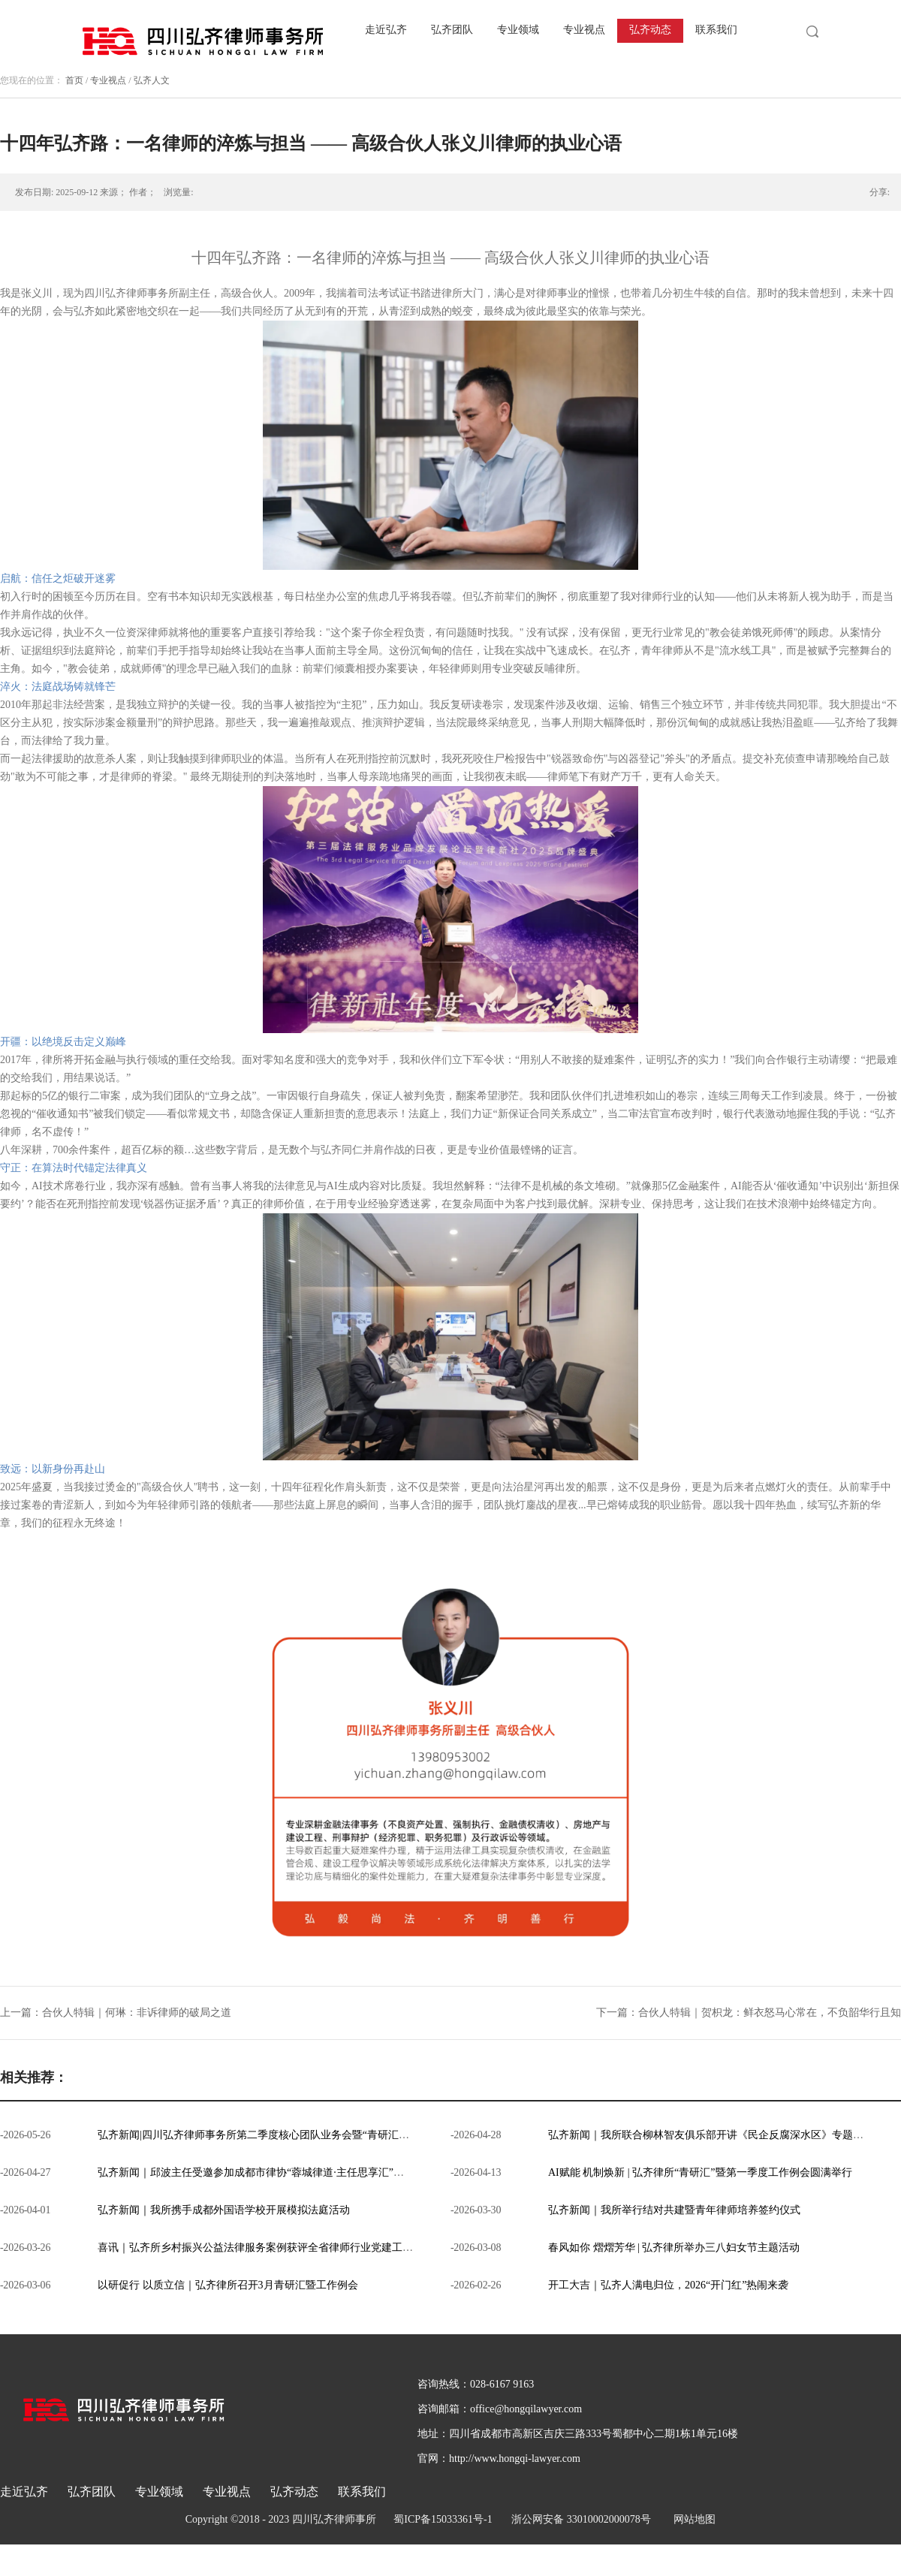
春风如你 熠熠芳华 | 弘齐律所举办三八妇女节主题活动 (674, 2247)
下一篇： (748, 2012)
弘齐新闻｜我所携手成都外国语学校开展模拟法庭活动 (224, 2210)
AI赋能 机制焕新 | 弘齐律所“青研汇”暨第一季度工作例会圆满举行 (700, 2172)
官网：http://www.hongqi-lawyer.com (498, 2458)
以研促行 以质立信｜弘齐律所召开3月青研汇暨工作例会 (228, 2285)
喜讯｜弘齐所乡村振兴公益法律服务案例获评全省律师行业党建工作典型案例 (276, 2247)
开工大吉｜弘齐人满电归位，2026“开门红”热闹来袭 (668, 2285)
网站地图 (692, 2519)
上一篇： (115, 2012)
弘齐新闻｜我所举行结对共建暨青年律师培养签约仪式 (674, 2210)
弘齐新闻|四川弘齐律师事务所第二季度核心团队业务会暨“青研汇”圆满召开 (271, 2135)
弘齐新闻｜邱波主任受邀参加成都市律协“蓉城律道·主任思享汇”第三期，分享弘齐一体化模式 (314, 2172)
